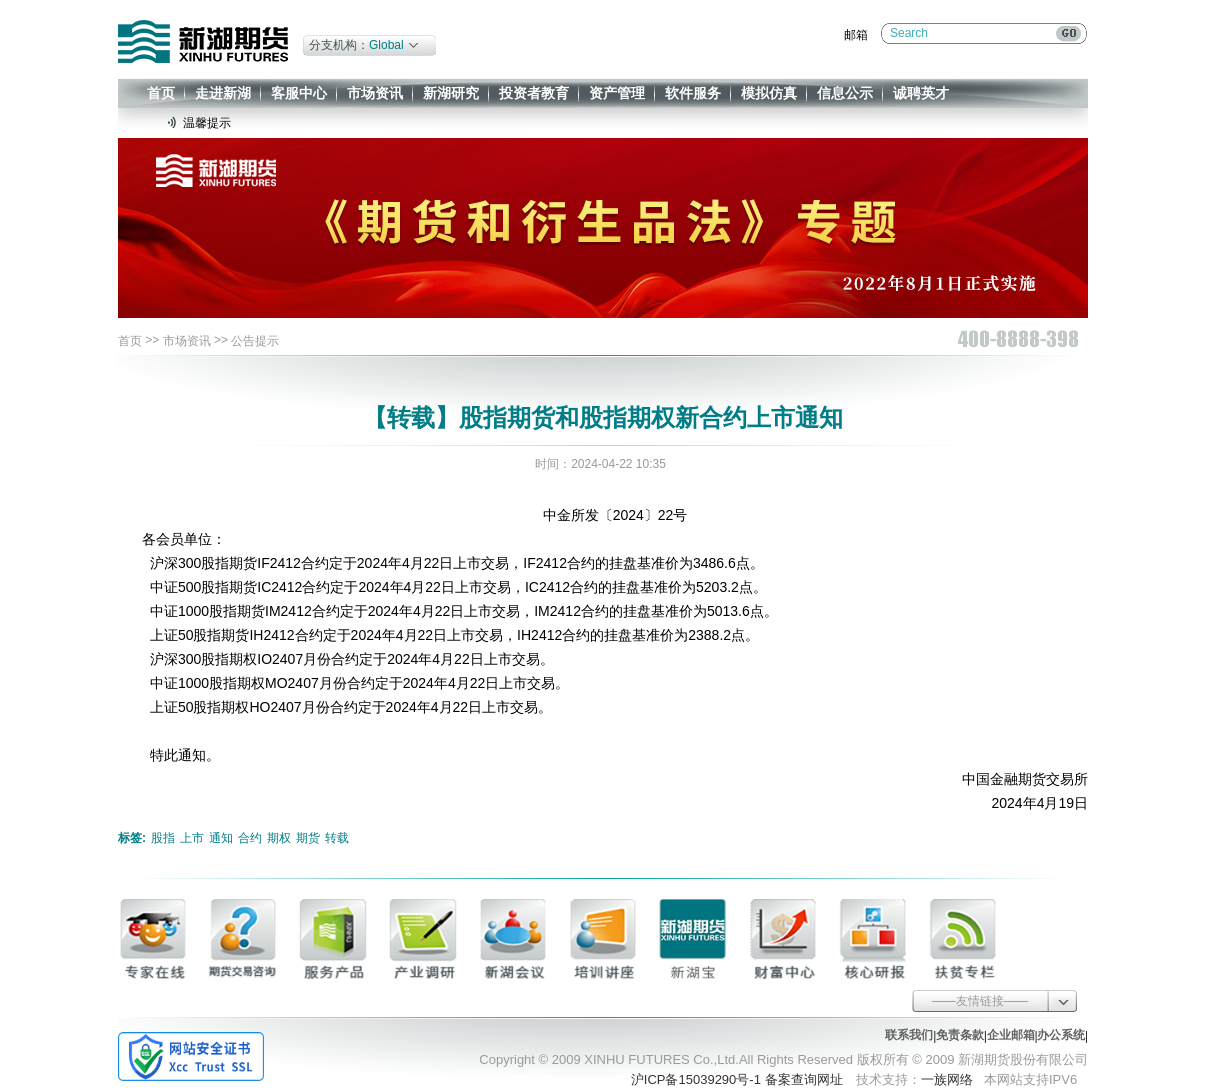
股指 (163, 838)
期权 (279, 838)
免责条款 (960, 1035)
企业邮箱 (1011, 1035)
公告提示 (255, 341)
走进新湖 (223, 93)
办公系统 (1061, 1035)
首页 (161, 93)
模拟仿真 (769, 93)
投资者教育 (534, 93)
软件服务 (693, 93)
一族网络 (947, 1079)
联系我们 (909, 1035)
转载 (337, 838)
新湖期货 (203, 41)
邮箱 (856, 35)
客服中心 (299, 93)
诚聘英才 (921, 93)
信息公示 (845, 93)
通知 (221, 838)
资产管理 (617, 93)
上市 (192, 838)
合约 (250, 838)
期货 (308, 838)
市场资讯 (375, 93)
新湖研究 (451, 93)
